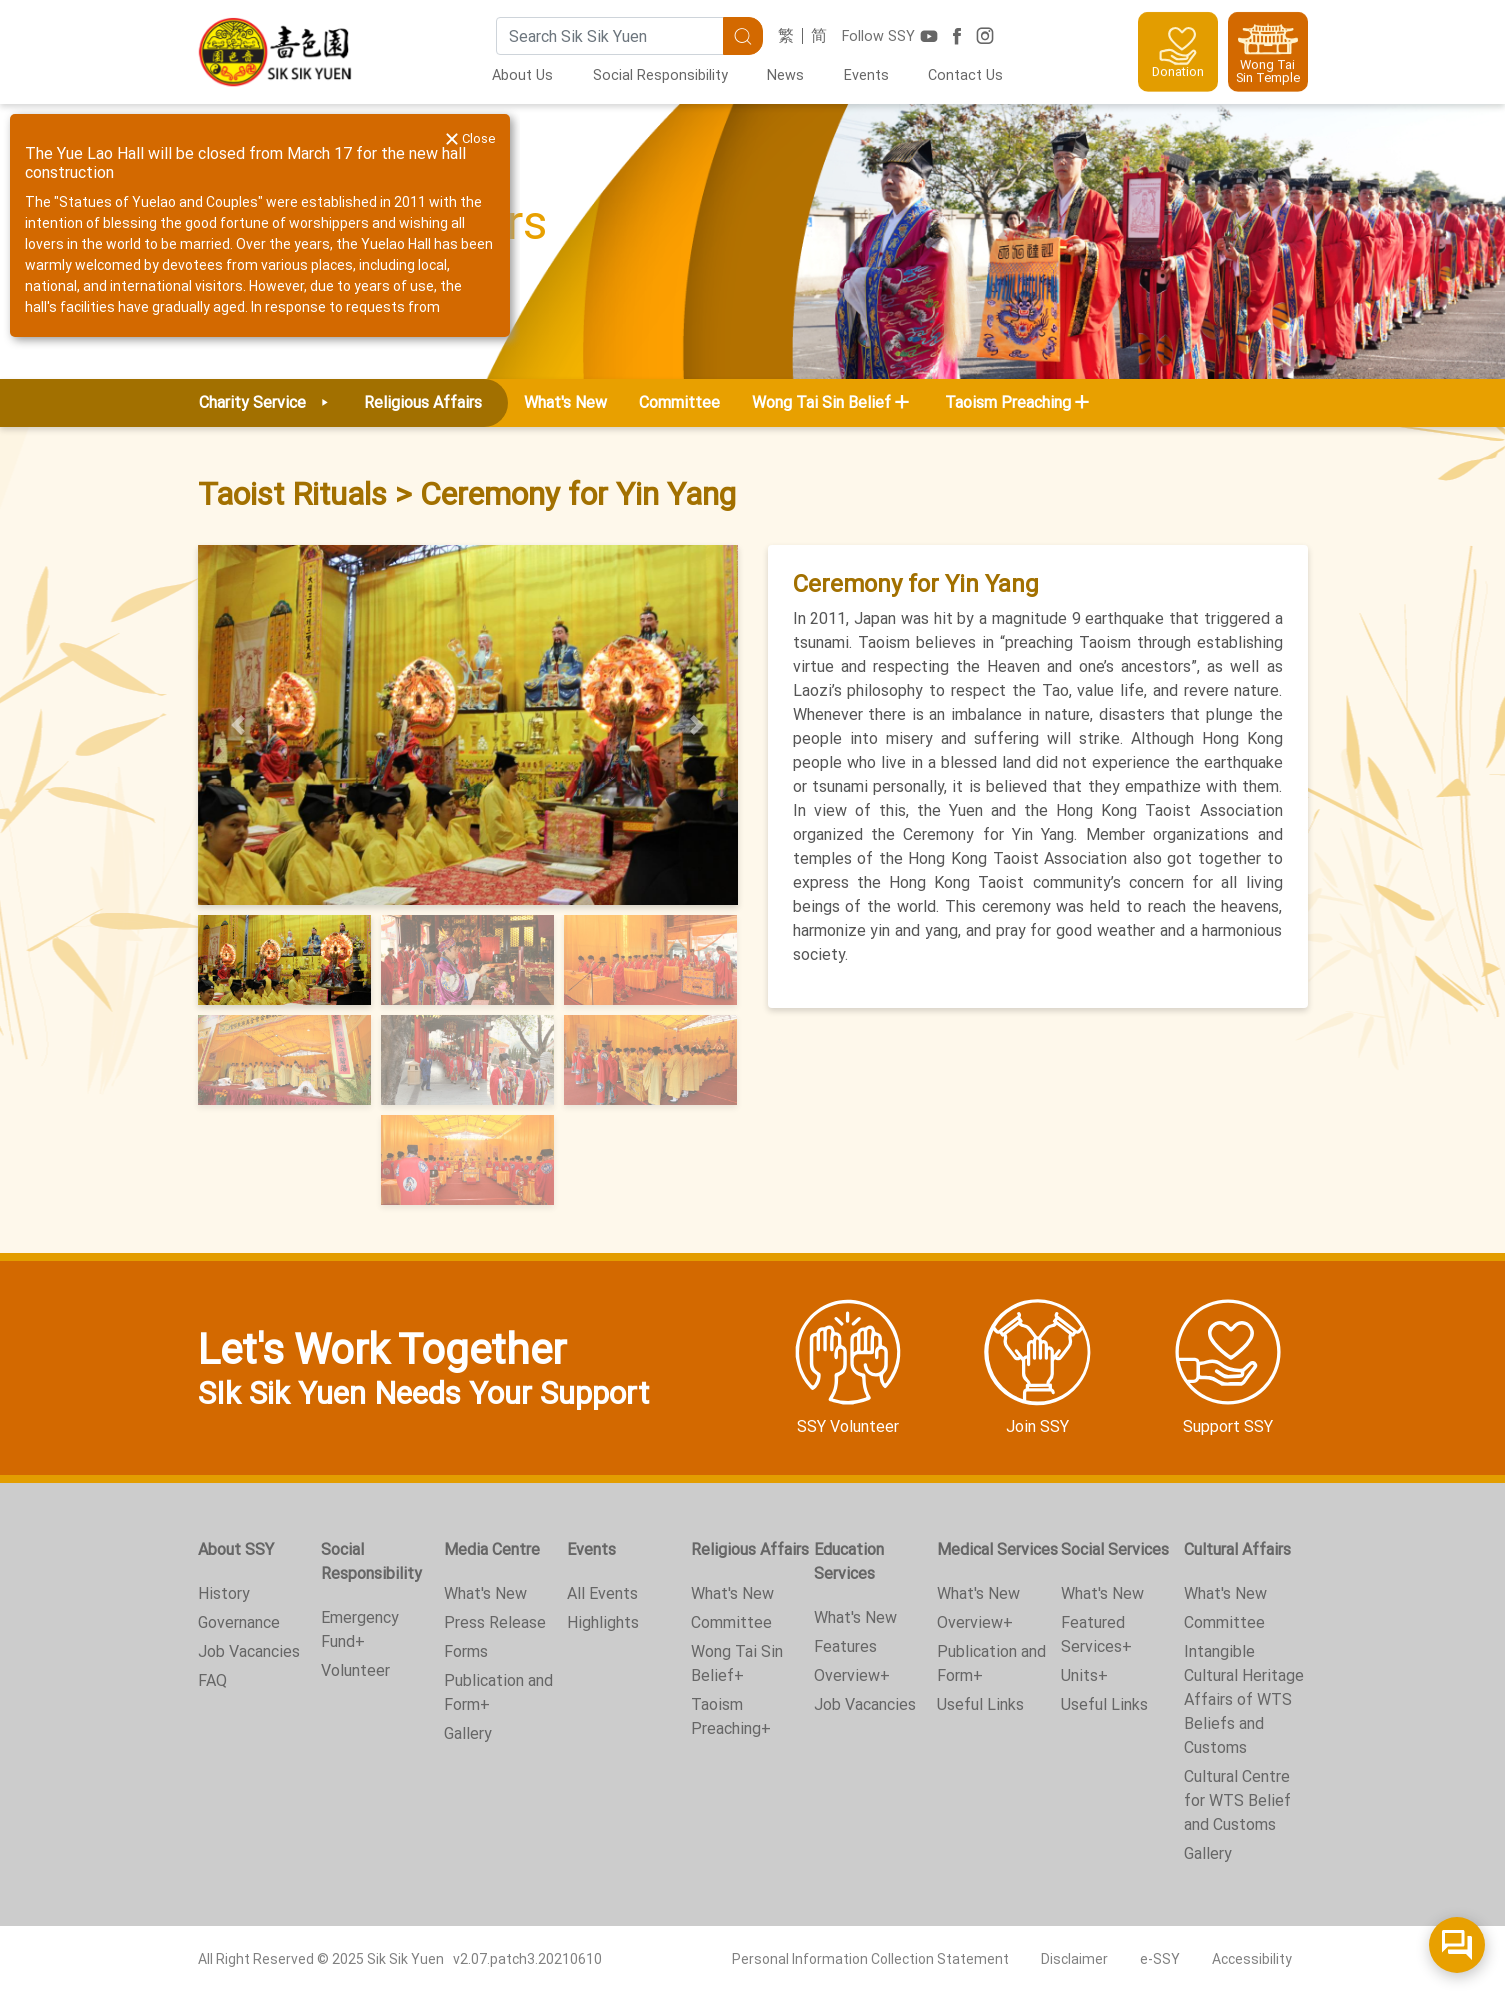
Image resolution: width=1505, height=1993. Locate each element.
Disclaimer (1074, 1959)
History (224, 1593)
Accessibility (1252, 1959)
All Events (602, 1593)
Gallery (468, 1733)
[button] (238, 725)
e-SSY (1160, 1959)
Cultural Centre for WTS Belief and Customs (1237, 1800)
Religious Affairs (750, 1549)
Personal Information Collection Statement (870, 1959)
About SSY (236, 1549)
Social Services (1115, 1549)
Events (866, 75)
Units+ (1084, 1675)
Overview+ (852, 1675)
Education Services (849, 1561)
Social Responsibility (660, 75)
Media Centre (492, 1549)
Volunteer (355, 1670)
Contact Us (965, 75)
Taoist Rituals (292, 494)
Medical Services (997, 1549)
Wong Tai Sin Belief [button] (821, 402)
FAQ (212, 1680)
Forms (466, 1651)
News (785, 75)
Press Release (495, 1622)
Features (845, 1646)
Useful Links (980, 1704)
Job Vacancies (249, 1651)
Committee (679, 402)
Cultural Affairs (1237, 1549)
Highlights (603, 1622)
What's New (565, 402)
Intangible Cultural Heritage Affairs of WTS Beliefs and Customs (1244, 1699)
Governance (239, 1622)
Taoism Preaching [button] (1008, 402)
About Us (522, 75)
